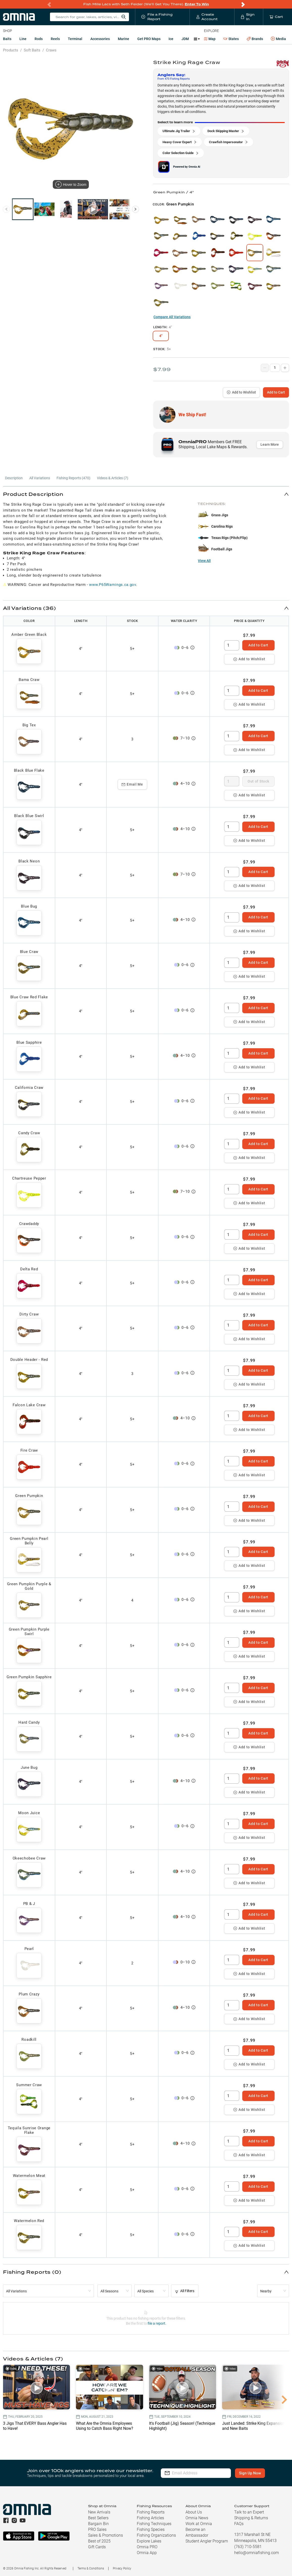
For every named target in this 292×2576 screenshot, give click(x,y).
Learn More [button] (269, 444)
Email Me (132, 784)
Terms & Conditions (90, 2568)
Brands (255, 39)
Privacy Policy (122, 2568)
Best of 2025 (99, 2541)
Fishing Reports (151, 2512)
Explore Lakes (149, 2541)
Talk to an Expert (249, 2512)
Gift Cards (97, 2546)
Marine (123, 39)
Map (210, 39)
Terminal (75, 39)
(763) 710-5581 (248, 2546)
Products (10, 50)
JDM (185, 39)
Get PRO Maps (149, 39)
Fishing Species (151, 2529)
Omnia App (147, 2552)
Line (22, 39)
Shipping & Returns (251, 2517)
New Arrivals (99, 2512)
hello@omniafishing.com (256, 2552)
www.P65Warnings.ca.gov (112, 584)
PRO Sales (97, 2529)
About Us (193, 2512)
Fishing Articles (150, 2517)
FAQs (239, 2523)
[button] (146, 494)
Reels (55, 39)
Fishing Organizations (156, 2535)
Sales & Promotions (105, 2535)
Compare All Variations (172, 317)
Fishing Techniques (154, 2523)
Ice (171, 39)
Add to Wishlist (241, 392)
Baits (7, 39)
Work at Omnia (198, 2523)
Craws (51, 50)
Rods (39, 39)
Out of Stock (258, 781)
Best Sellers (98, 2517)
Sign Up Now (250, 2473)
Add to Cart (276, 392)
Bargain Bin (98, 2523)
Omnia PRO (147, 2546)
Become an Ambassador (196, 2532)
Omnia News (196, 2517)
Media (278, 39)
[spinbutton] (231, 645)
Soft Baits (32, 50)
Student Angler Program (206, 2541)
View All (204, 561)
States (231, 39)
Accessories (100, 39)
